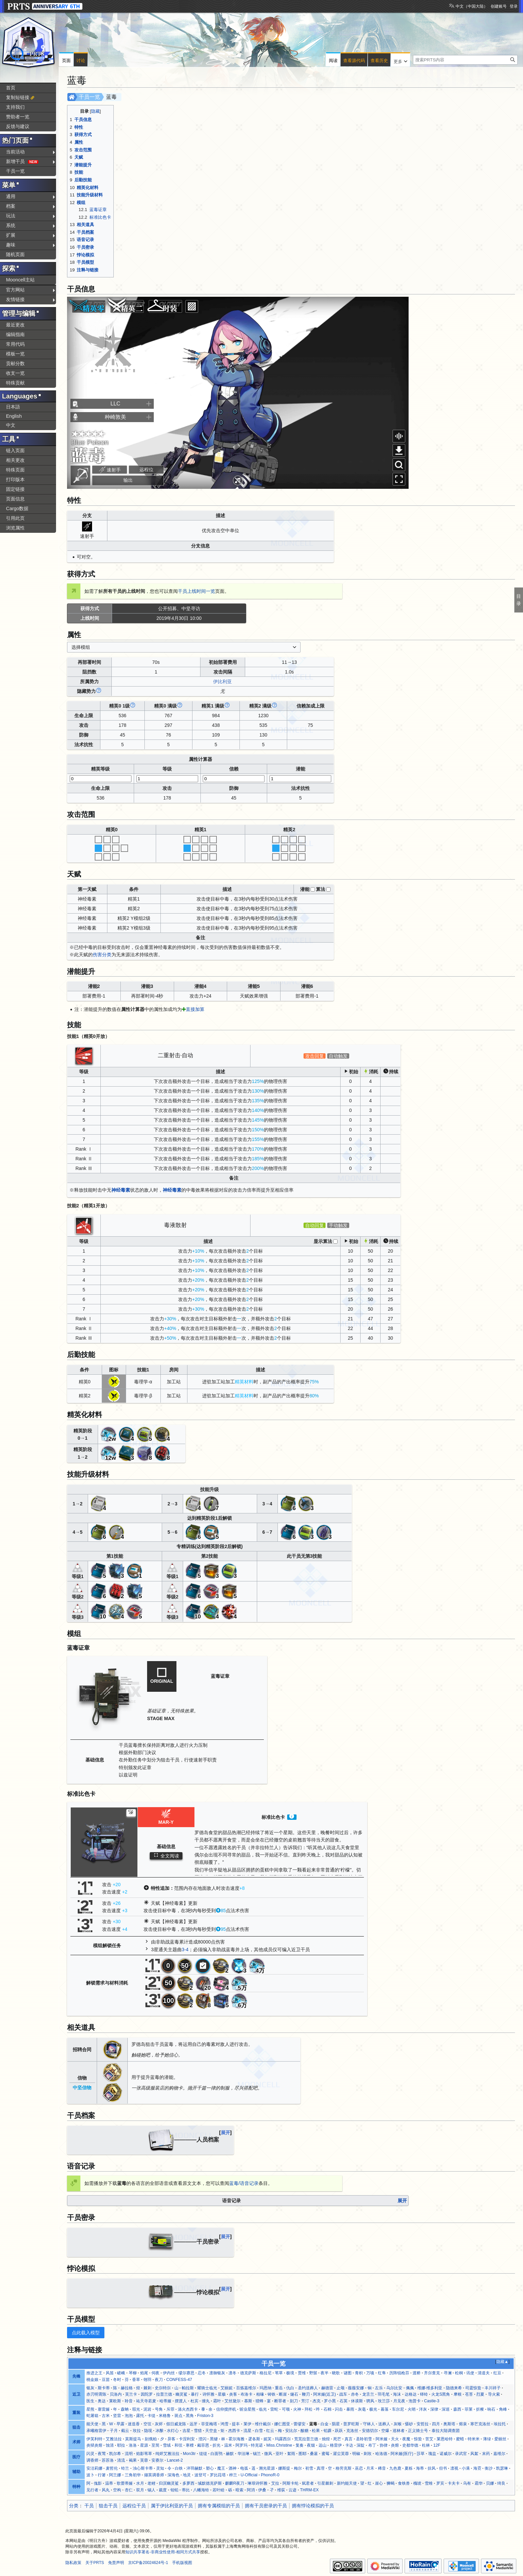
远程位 (146, 469)
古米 (106, 2415)
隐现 (148, 2430)
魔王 (221, 2468)
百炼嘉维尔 (246, 2388)
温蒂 (109, 2483)
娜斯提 (284, 2468)
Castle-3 (431, 2401)
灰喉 (398, 2424)
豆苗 (106, 2379)
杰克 (317, 2401)
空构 (117, 2490)
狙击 (76, 2427)
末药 (486, 2453)
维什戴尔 (263, 2424)
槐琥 (417, 2483)
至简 (155, 2445)
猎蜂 (259, 2401)
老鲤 (151, 2483)
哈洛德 (381, 2453)
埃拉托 (500, 2424)
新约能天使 (347, 2483)
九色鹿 (395, 2468)
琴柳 (133, 2373)
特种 (76, 2486)
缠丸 (206, 2401)
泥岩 (147, 2409)
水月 (140, 2483)
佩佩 (410, 2388)
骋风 (370, 2401)
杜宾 (194, 2401)
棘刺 (147, 2388)
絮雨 (291, 2453)
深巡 (446, 2409)
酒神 (232, 2468)
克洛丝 (352, 2430)
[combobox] (184, 647)
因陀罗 (147, 2394)
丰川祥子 (493, 2388)
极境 (290, 2373)
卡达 (349, 2445)
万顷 (370, 2373)
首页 (10, 87)
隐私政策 (73, 2562)
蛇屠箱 (92, 2415)
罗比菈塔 (218, 2475)
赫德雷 (327, 2388)
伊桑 (262, 2490)
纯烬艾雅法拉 (167, 2453)
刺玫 (368, 2453)
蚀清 (110, 2445)
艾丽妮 (226, 2388)
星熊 (90, 2409)
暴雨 (350, 2409)
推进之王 (94, 2373)
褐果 (133, 2460)
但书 (443, 2468)
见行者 (92, 2490)
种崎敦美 (115, 417)
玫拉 (137, 2430)
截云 (125, 2430)
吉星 (186, 2430)
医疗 (76, 2457)
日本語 (13, 406)
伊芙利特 (94, 2439)
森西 (457, 2409)
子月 (114, 2430)
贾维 (302, 2373)
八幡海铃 (201, 2490)
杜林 (426, 2445)
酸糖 (305, 2430)
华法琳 (243, 2453)
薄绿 (487, 2439)
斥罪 (170, 2409)
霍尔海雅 (236, 2439)
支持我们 (15, 107)
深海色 (173, 2475)
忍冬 (202, 2373)
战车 (343, 2394)
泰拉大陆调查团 (446, 2430)
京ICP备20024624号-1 (148, 2562)
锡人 (151, 2490)
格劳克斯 (344, 2468)
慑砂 (409, 2424)
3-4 (185, 1949)
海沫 (397, 2394)
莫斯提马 (133, 2439)
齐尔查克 (432, 2373)
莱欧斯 (115, 2401)
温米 (228, 2445)
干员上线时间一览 (196, 591)
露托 (140, 2415)
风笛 (110, 2373)
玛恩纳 (265, 2388)
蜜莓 (326, 2453)
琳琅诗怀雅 (257, 2483)
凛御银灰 (217, 2373)
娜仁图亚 (282, 2424)
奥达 (102, 2401)
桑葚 (314, 2453)
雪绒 (167, 2445)
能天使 (92, 2424)
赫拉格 (127, 2388)
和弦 (178, 2445)
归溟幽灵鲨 (169, 2483)
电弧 (244, 2468)
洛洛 (133, 2445)
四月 (436, 2424)
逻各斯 (254, 2439)
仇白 (290, 2388)
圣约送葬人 (308, 2388)
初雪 (309, 2468)
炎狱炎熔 (94, 2445)
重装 (76, 2412)
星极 (222, 2394)
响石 (491, 2409)
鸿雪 (224, 2424)
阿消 (251, 2490)
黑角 (190, 2415)
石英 (344, 2401)
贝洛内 (116, 2394)
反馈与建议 (17, 126)
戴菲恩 (203, 2445)
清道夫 (484, 2373)
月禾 (370, 2468)
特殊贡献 (15, 382)
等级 (167, 769)
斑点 (178, 2415)
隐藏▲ (502, 2361)
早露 (120, 2424)
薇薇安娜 (356, 2388)
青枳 (359, 2373)
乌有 (467, 2483)
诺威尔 (446, 2453)
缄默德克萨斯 (210, 2483)
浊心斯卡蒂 (143, 2468)
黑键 (214, 2439)
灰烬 (159, 2424)
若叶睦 (218, 2490)
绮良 (501, 2483)
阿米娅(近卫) (324, 2394)
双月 (140, 2490)
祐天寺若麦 (146, 2401)
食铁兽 (404, 2483)
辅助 (76, 2471)
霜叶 (217, 2401)
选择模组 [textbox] (80, 647)
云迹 (293, 2490)
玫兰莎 (384, 2401)
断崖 (283, 2394)
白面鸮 (216, 2453)
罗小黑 (330, 2401)
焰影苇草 (144, 2453)
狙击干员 (108, 2505)
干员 (89, 2505)
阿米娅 (382, 2439)
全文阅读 (166, 1855)
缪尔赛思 (186, 2373)
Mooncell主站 (20, 279)
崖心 (379, 2483)
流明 (129, 2453)
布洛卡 (246, 2394)
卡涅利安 (187, 2439)
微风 (268, 2453)
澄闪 (202, 2439)
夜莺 (102, 2453)
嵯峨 (121, 2373)
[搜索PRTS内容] (465, 60)
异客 (171, 2439)
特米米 (474, 2439)
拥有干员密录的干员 (266, 2505)
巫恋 (359, 2468)
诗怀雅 (208, 2394)
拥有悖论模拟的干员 (313, 2505)
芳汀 (305, 2401)
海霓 (477, 2468)
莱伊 (247, 2424)
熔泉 (463, 2424)
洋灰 (423, 2409)
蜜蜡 (460, 2439)
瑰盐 (432, 2453)
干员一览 (89, 97)
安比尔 (291, 2430)
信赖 (233, 769)
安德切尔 (370, 2430)
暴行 (195, 2394)
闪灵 (90, 2453)
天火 (395, 2439)
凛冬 (232, 2373)
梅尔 (298, 2468)
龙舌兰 (368, 2394)
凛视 (454, 2468)
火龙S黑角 (440, 2394)
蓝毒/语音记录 (243, 2183)
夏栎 (409, 2468)
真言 (349, 2439)
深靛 (361, 2445)
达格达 (411, 2394)
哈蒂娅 (165, 2401)
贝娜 (490, 2483)
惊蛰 (418, 2439)
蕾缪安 (300, 2424)
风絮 (474, 2453)
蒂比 (186, 2490)
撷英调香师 (154, 2475)
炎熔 (395, 2445)
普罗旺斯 (351, 2424)
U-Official (248, 2475)
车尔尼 (398, 2409)
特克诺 (257, 2445)
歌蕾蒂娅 (125, 2483)
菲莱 (469, 2409)
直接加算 (195, 1009)
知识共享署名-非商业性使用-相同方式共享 (162, 2552)
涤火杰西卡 (188, 2409)
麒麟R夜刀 (234, 2483)
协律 (384, 2445)
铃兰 (125, 2468)
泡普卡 (415, 2401)
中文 (10, 425)
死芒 (337, 2439)
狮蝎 (391, 2483)
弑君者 (308, 2483)
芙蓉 (144, 2460)
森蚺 (125, 2409)
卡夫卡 (454, 2483)
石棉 (328, 2409)
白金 (325, 2424)
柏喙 (260, 2394)
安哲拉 (423, 2424)
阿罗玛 (241, 2445)
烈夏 (480, 2394)
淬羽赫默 (194, 2468)
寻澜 (448, 2373)
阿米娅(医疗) (402, 2453)
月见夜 (399, 2401)
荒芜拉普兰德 (306, 2439)
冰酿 (159, 2430)
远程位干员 (134, 2505)
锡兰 (257, 2453)
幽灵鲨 (181, 2394)
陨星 (336, 2424)
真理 (321, 2468)
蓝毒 (313, 2424)
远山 (323, 2445)
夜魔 (406, 2439)
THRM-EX (309, 2490)
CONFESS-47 (179, 2379)
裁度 (163, 2490)
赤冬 (355, 2394)
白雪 (259, 2430)
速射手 (114, 469)
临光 (263, 2409)
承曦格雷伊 (96, 2430)
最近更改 (15, 324)
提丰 (236, 2424)
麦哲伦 (112, 2468)
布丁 (372, 2445)
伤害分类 (102, 954)
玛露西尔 (283, 2439)
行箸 (102, 2475)
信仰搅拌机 (226, 2409)
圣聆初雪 (364, 2439)
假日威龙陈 (176, 2424)
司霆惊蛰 (473, 2388)
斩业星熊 (247, 2409)
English (14, 416)
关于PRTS (94, 2562)
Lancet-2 (175, 2460)
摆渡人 (181, 2401)
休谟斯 (357, 2401)
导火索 (494, 2394)
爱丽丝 (500, 2439)
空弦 (147, 2424)
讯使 (470, 2373)
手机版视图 (182, 2562)
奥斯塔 (449, 2424)
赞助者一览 (17, 116)
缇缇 (203, 2453)
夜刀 (159, 2379)
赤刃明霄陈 (96, 2394)
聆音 (129, 2401)
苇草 (279, 2373)
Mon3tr (189, 2453)
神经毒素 (120, 1190)
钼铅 (174, 2490)
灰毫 (362, 2409)
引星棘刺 (325, 2483)
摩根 (458, 2394)
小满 (466, 2468)
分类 (73, 2505)
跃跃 (339, 2430)
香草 (136, 2379)
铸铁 (272, 2394)
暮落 (385, 2409)
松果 (316, 2430)
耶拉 (121, 2445)
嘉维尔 (499, 2453)
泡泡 (129, 2415)
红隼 (382, 2373)
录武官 (461, 2453)
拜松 (309, 2409)
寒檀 (190, 2445)
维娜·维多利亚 (429, 2388)
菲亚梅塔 (209, 2424)
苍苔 (469, 2394)
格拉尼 (265, 2373)
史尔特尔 (163, 2388)
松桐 (459, 2373)
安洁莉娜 (94, 2468)
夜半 (325, 2373)
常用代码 (15, 344)
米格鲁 (165, 2415)
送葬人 (384, 2424)
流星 (247, 2430)
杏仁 (129, 2490)
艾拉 (275, 2483)
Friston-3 (205, 2415)
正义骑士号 (418, 2430)
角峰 (503, 2409)
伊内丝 (169, 2373)
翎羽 (147, 2379)
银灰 (90, 2388)
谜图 (348, 2373)
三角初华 (133, 2475)
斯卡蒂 (104, 2388)
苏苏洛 (108, 2460)
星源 (144, 2445)
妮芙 (268, 2439)
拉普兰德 (164, 2394)
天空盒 (211, 2430)
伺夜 (155, 2373)
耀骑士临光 (207, 2388)
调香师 (92, 2460)
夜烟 (311, 2445)
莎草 (421, 2453)
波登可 (200, 2475)
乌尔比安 (394, 2388)
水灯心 (173, 2430)
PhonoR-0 (270, 2475)
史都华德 (410, 2445)
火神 (297, 2409)
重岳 (279, 2388)
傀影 (98, 2483)
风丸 (106, 2490)
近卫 (76, 2394)
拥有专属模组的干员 (219, 2505)
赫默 (230, 2453)
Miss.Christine (279, 2445)
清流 (121, 2460)
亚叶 (280, 2453)
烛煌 (326, 2439)
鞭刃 (306, 2394)
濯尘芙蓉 (341, 2453)
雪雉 (429, 2483)
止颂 (341, 2388)
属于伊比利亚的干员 (172, 2505)
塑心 (210, 2468)
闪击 (339, 2409)
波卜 (90, 2475)
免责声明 (116, 2562)
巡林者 (399, 2430)
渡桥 (417, 2373)
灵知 (160, 2468)
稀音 (382, 2468)
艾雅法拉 (114, 2439)
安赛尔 (157, 2460)
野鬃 (313, 2373)
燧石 (294, 2394)
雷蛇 (274, 2409)
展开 (402, 2200)
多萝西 (188, 2483)
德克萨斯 (248, 2373)
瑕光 (136, 2409)
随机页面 (15, 254)
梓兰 (233, 2475)
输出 (128, 480)
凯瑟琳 (502, 2468)
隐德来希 (454, 2388)
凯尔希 (115, 2453)
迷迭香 (134, 2424)
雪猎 (198, 2430)
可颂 (286, 2409)
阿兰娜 (115, 2475)
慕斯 (248, 2401)
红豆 (497, 2373)
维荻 (281, 2490)
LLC (115, 403)
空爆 (385, 2430)
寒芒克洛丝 (480, 2424)
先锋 (76, 2376)
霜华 (479, 2483)
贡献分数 (15, 363)
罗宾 (440, 2483)
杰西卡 (234, 2430)
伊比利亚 (222, 681)
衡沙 (489, 2468)
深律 (434, 2409)
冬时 (117, 2379)
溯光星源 (267, 2468)
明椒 (356, 2453)
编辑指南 (15, 334)
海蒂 (420, 2468)
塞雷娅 (104, 2409)
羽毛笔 (384, 2394)
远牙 (193, 2424)
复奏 (300, 2445)
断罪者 (280, 2401)
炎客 (233, 2394)
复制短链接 (17, 97)
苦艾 (429, 2439)
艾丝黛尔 (232, 2401)
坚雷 (117, 2415)
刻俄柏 (151, 2439)
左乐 (379, 2388)
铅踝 (328, 2430)
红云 (270, 2430)
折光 (216, 2445)
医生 (90, 2401)
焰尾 (144, 2373)
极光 (373, 2409)
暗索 (239, 2490)
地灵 (187, 2475)
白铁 (179, 2468)
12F (436, 2445)
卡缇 (151, 2415)
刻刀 (294, 2401)
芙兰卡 (131, 2394)
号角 (159, 2409)
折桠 (480, 2409)
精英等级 (100, 769)
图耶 (303, 2453)
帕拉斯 (188, 2388)
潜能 (300, 769)
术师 (76, 2442)
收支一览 (15, 373)
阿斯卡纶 (291, 2483)
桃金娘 (92, 2379)
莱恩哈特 (445, 2439)
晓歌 (336, 2373)
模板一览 (15, 353)
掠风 (432, 2468)
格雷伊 (336, 2445)
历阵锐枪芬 (399, 2373)
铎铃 (424, 2394)
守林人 (369, 2424)
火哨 (412, 2409)
